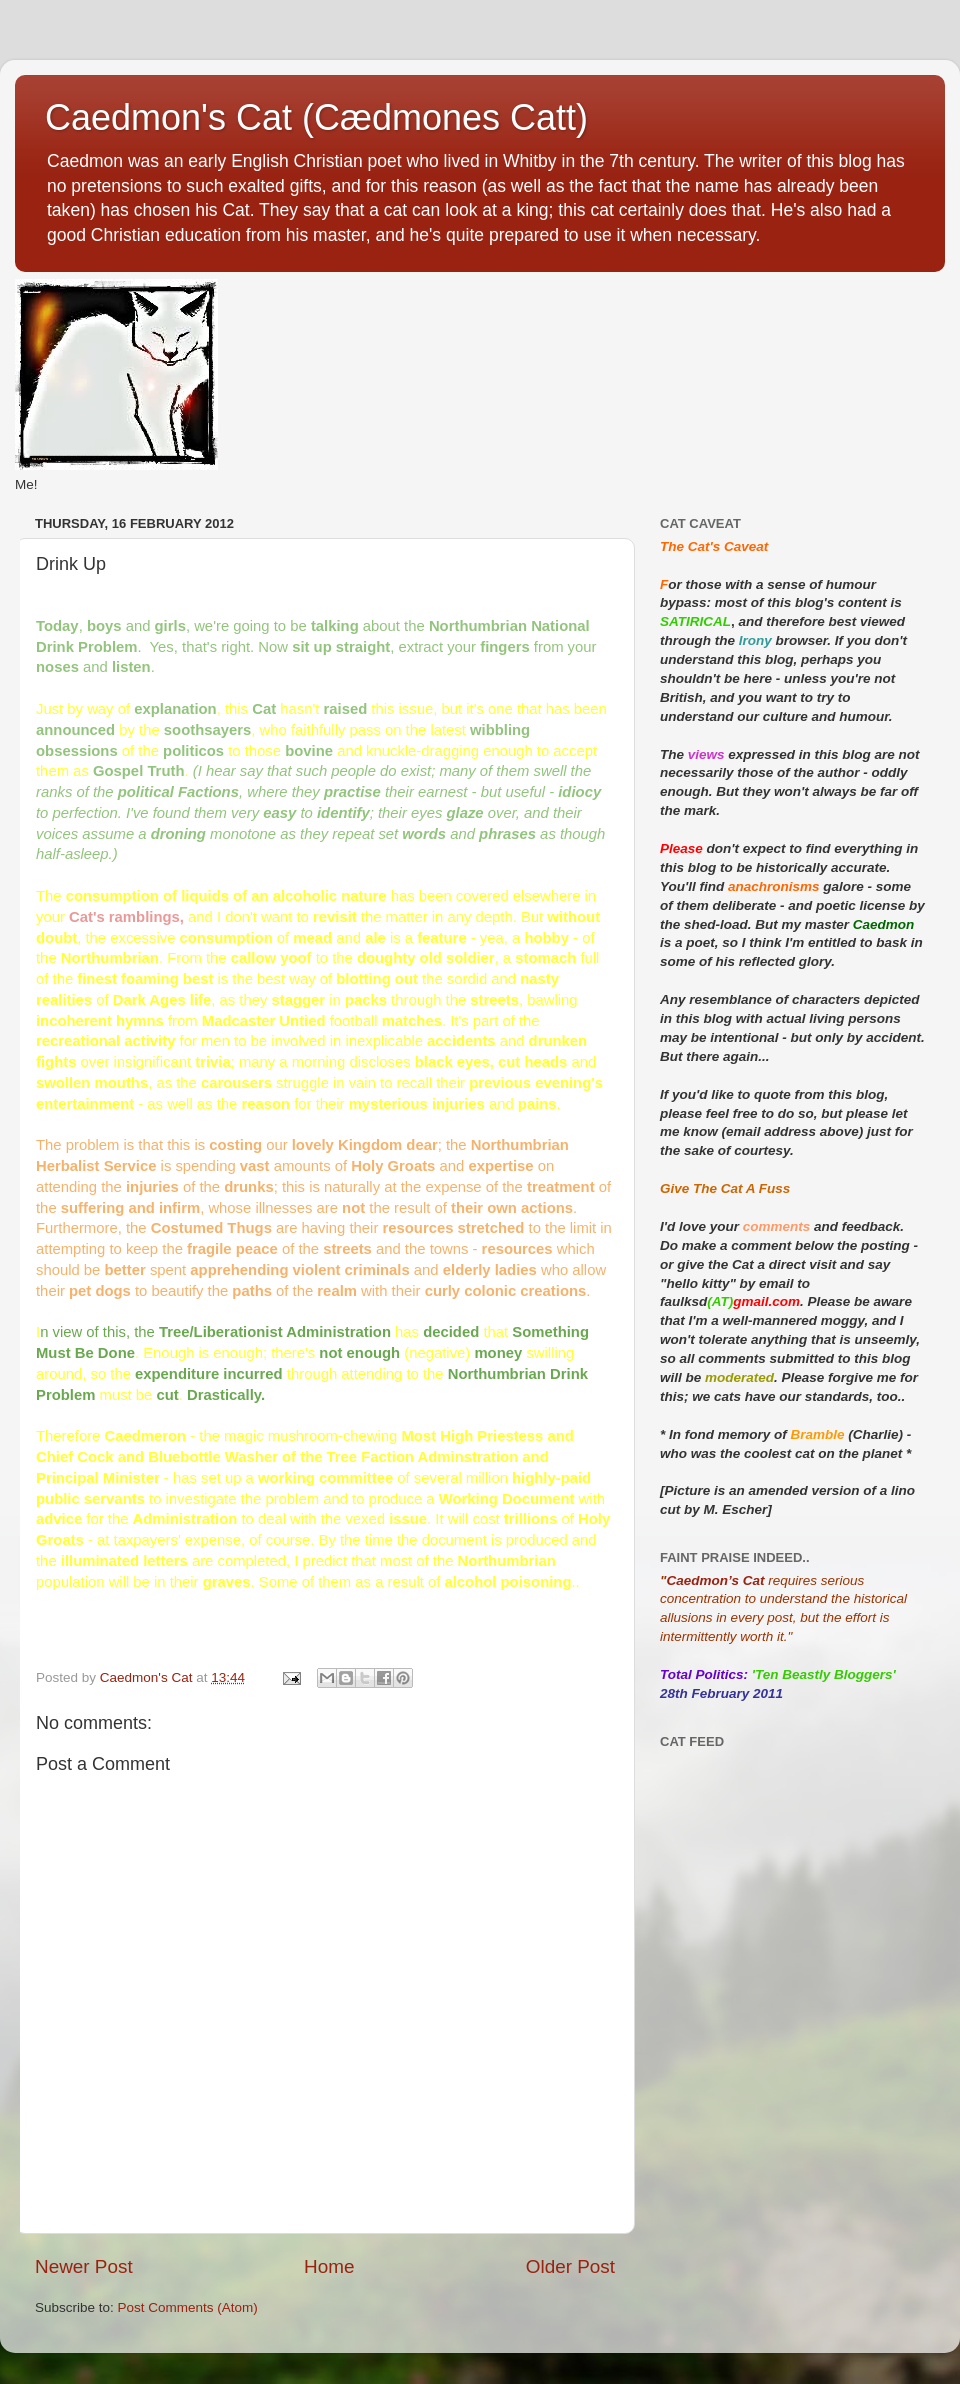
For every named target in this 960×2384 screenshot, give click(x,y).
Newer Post (84, 2266)
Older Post (570, 2266)
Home (329, 2266)
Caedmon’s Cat (715, 1580)
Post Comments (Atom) (188, 2307)
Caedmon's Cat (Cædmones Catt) (316, 117)
